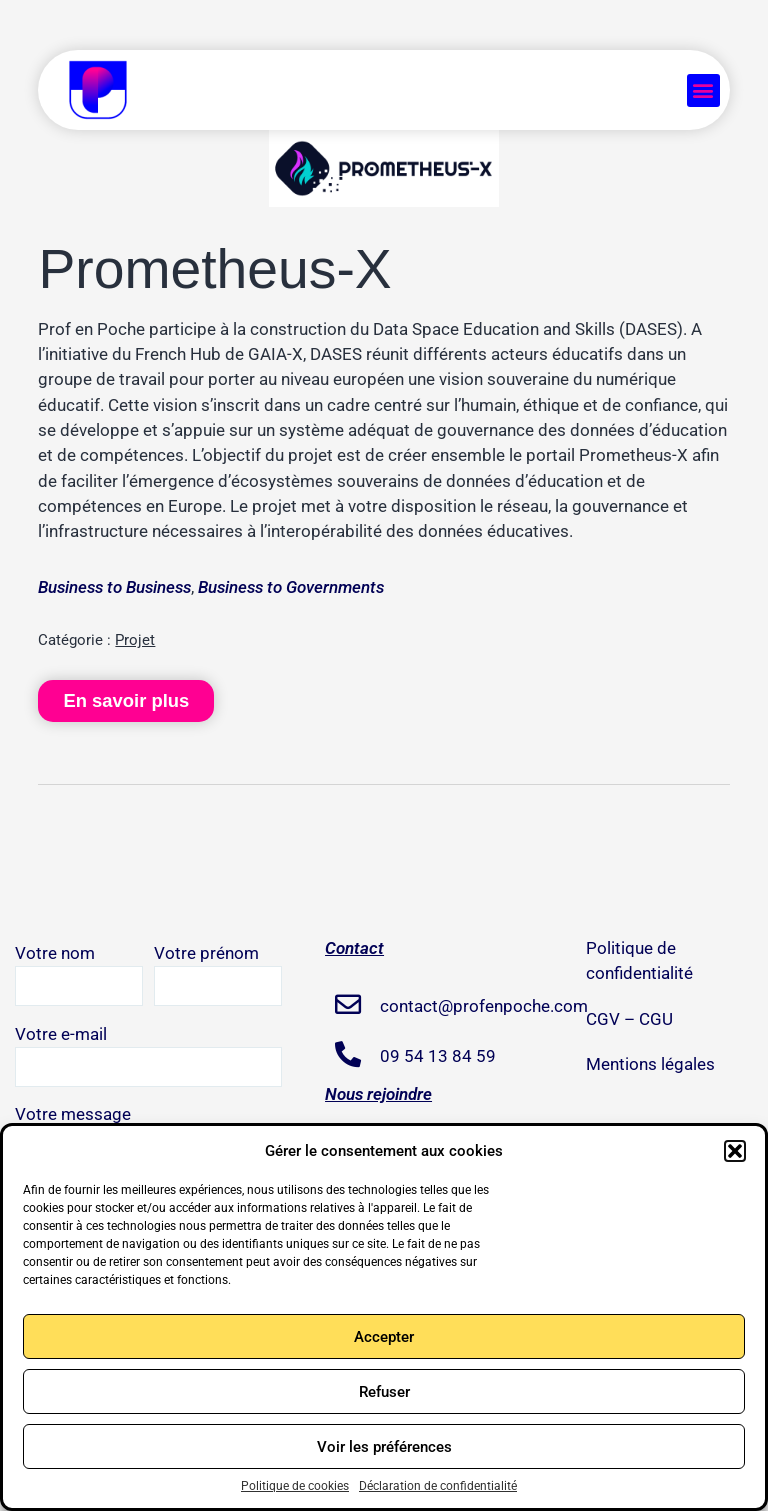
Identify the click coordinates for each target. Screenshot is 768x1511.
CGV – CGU (629, 1019)
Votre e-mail (148, 1055)
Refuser (384, 1392)
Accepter (384, 1337)
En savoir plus (126, 700)
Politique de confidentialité (639, 960)
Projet (135, 640)
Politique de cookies (295, 1486)
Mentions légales (650, 1064)
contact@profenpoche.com (460, 1006)
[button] (735, 1151)
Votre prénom (218, 974)
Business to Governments (291, 587)
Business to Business (114, 587)
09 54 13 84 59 (438, 1056)
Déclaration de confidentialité (438, 1486)
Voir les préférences (384, 1447)
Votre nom (79, 974)
